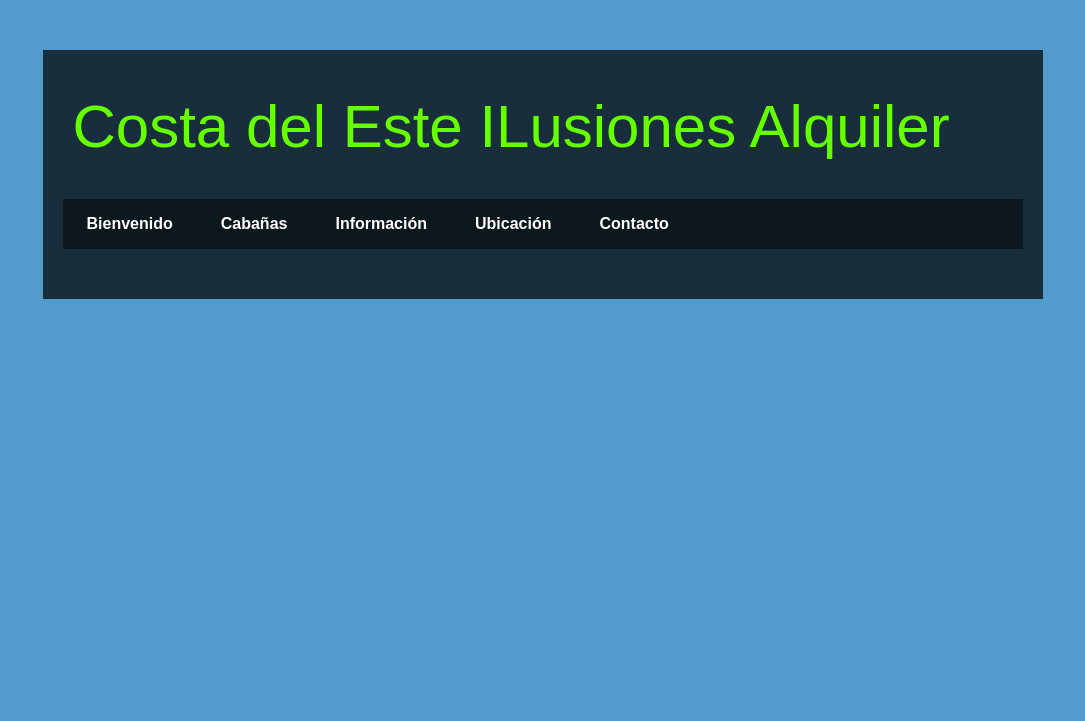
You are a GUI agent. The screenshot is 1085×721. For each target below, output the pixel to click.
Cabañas (254, 223)
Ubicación (513, 223)
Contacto (633, 223)
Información (381, 223)
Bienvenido (130, 223)
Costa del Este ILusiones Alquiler (511, 126)
